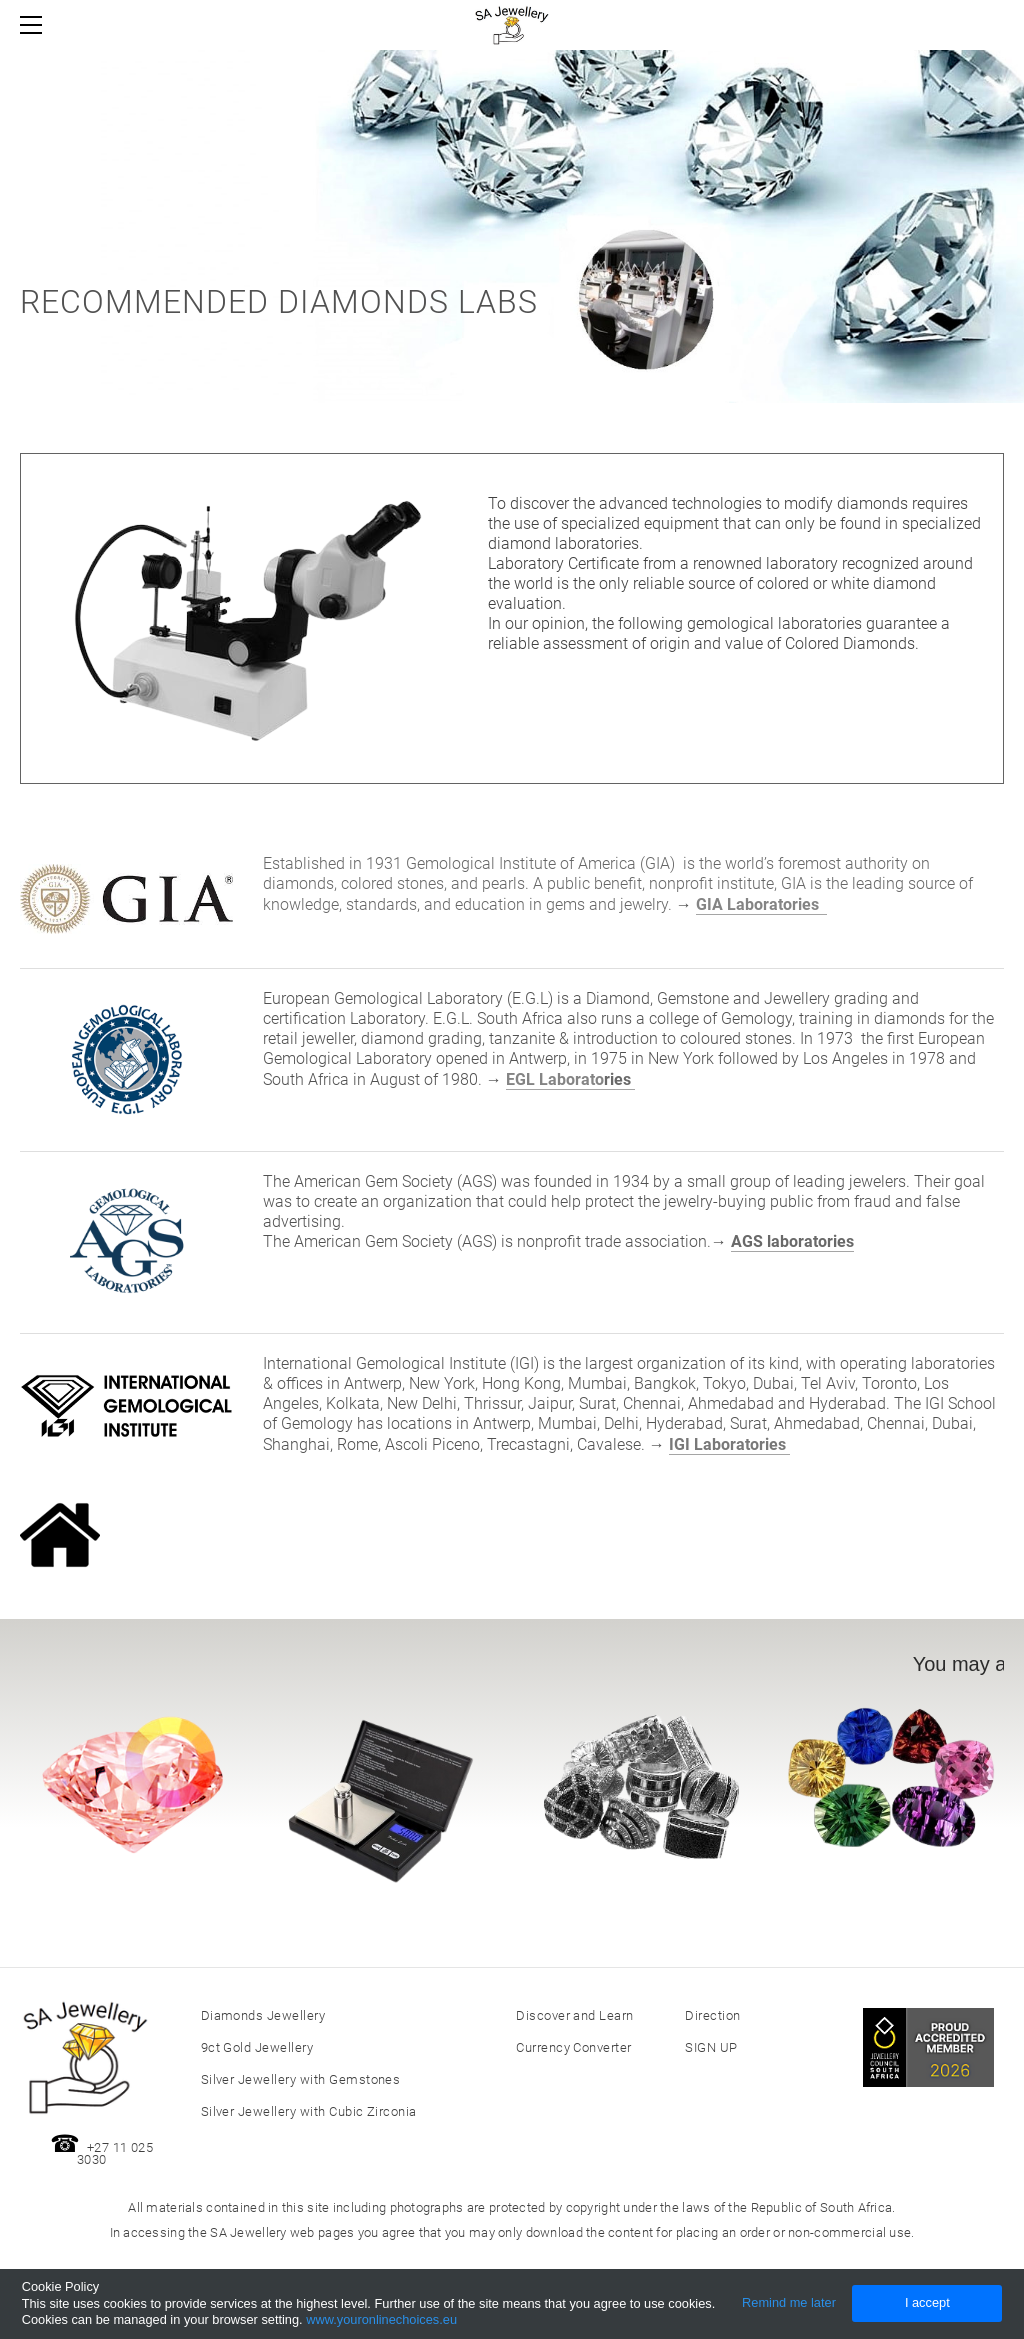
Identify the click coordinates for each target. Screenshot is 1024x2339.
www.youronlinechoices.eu (381, 2319)
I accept (927, 2302)
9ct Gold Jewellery (257, 2047)
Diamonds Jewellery (263, 2015)
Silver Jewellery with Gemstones (301, 2079)
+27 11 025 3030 (115, 2153)
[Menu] (35, 25)
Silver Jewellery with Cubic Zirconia (309, 2111)
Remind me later (789, 2302)
